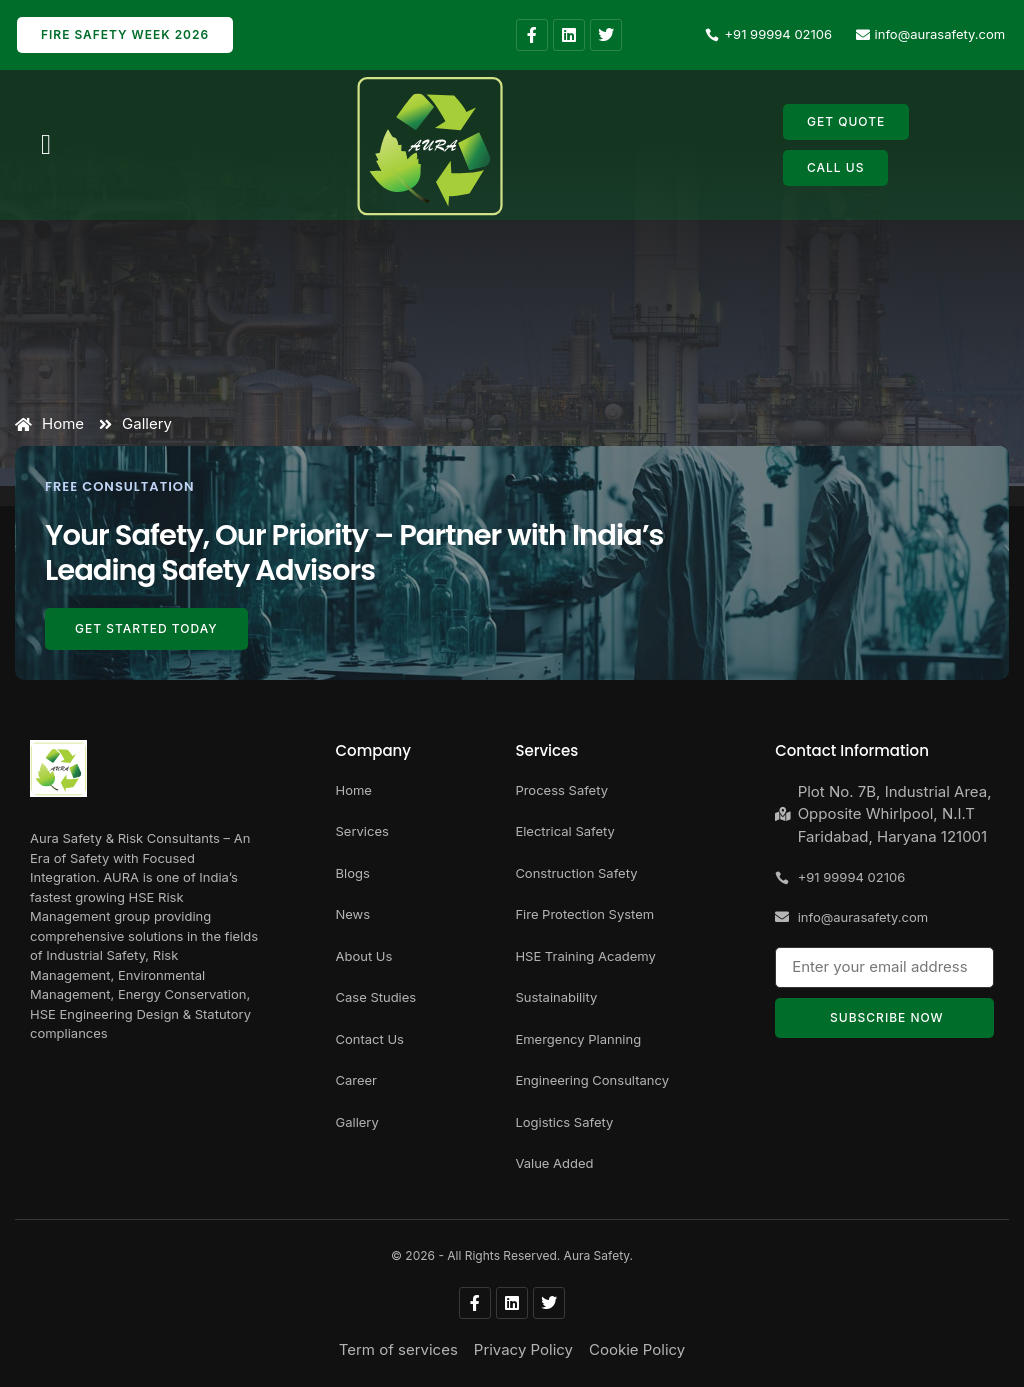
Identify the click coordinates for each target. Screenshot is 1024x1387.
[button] (46, 145)
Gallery (135, 423)
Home (49, 423)
